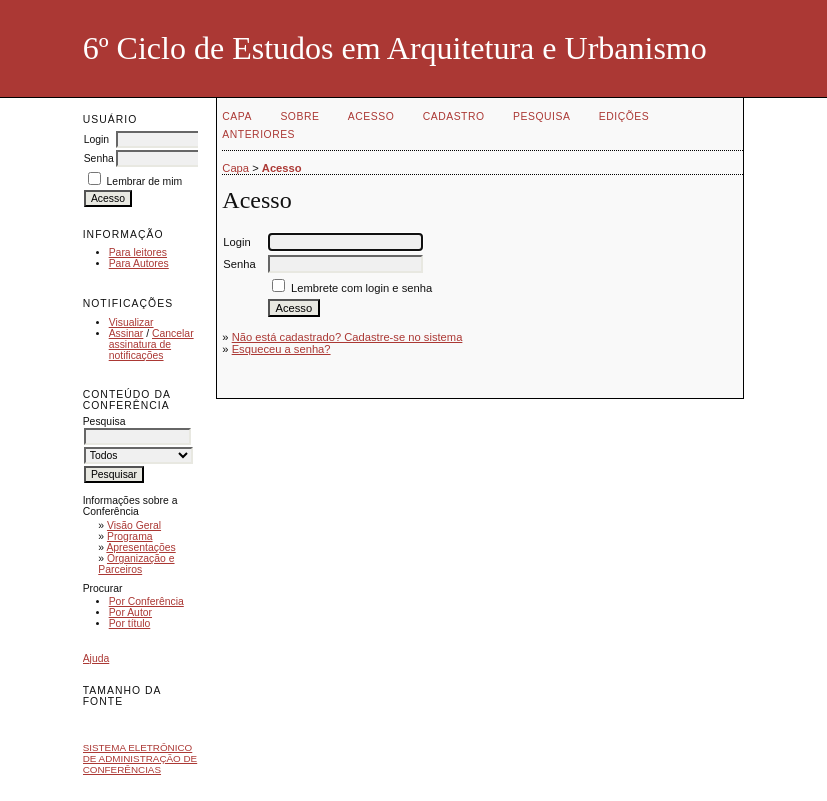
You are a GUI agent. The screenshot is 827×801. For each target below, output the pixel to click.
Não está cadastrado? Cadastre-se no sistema (347, 337)
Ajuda (96, 658)
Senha (99, 158)
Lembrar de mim (145, 181)
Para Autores (139, 263)
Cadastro (454, 116)
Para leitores (138, 252)
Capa (237, 116)
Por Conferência (146, 601)
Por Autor (130, 612)
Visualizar (131, 322)
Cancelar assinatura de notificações (151, 344)
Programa (130, 536)
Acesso (371, 116)
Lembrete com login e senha (361, 288)
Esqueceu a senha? (281, 349)
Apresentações (140, 547)
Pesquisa (541, 116)
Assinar (126, 333)
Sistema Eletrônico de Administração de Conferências (140, 758)
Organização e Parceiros (136, 564)
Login (96, 139)
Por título (130, 623)
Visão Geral (134, 525)
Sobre (299, 116)
